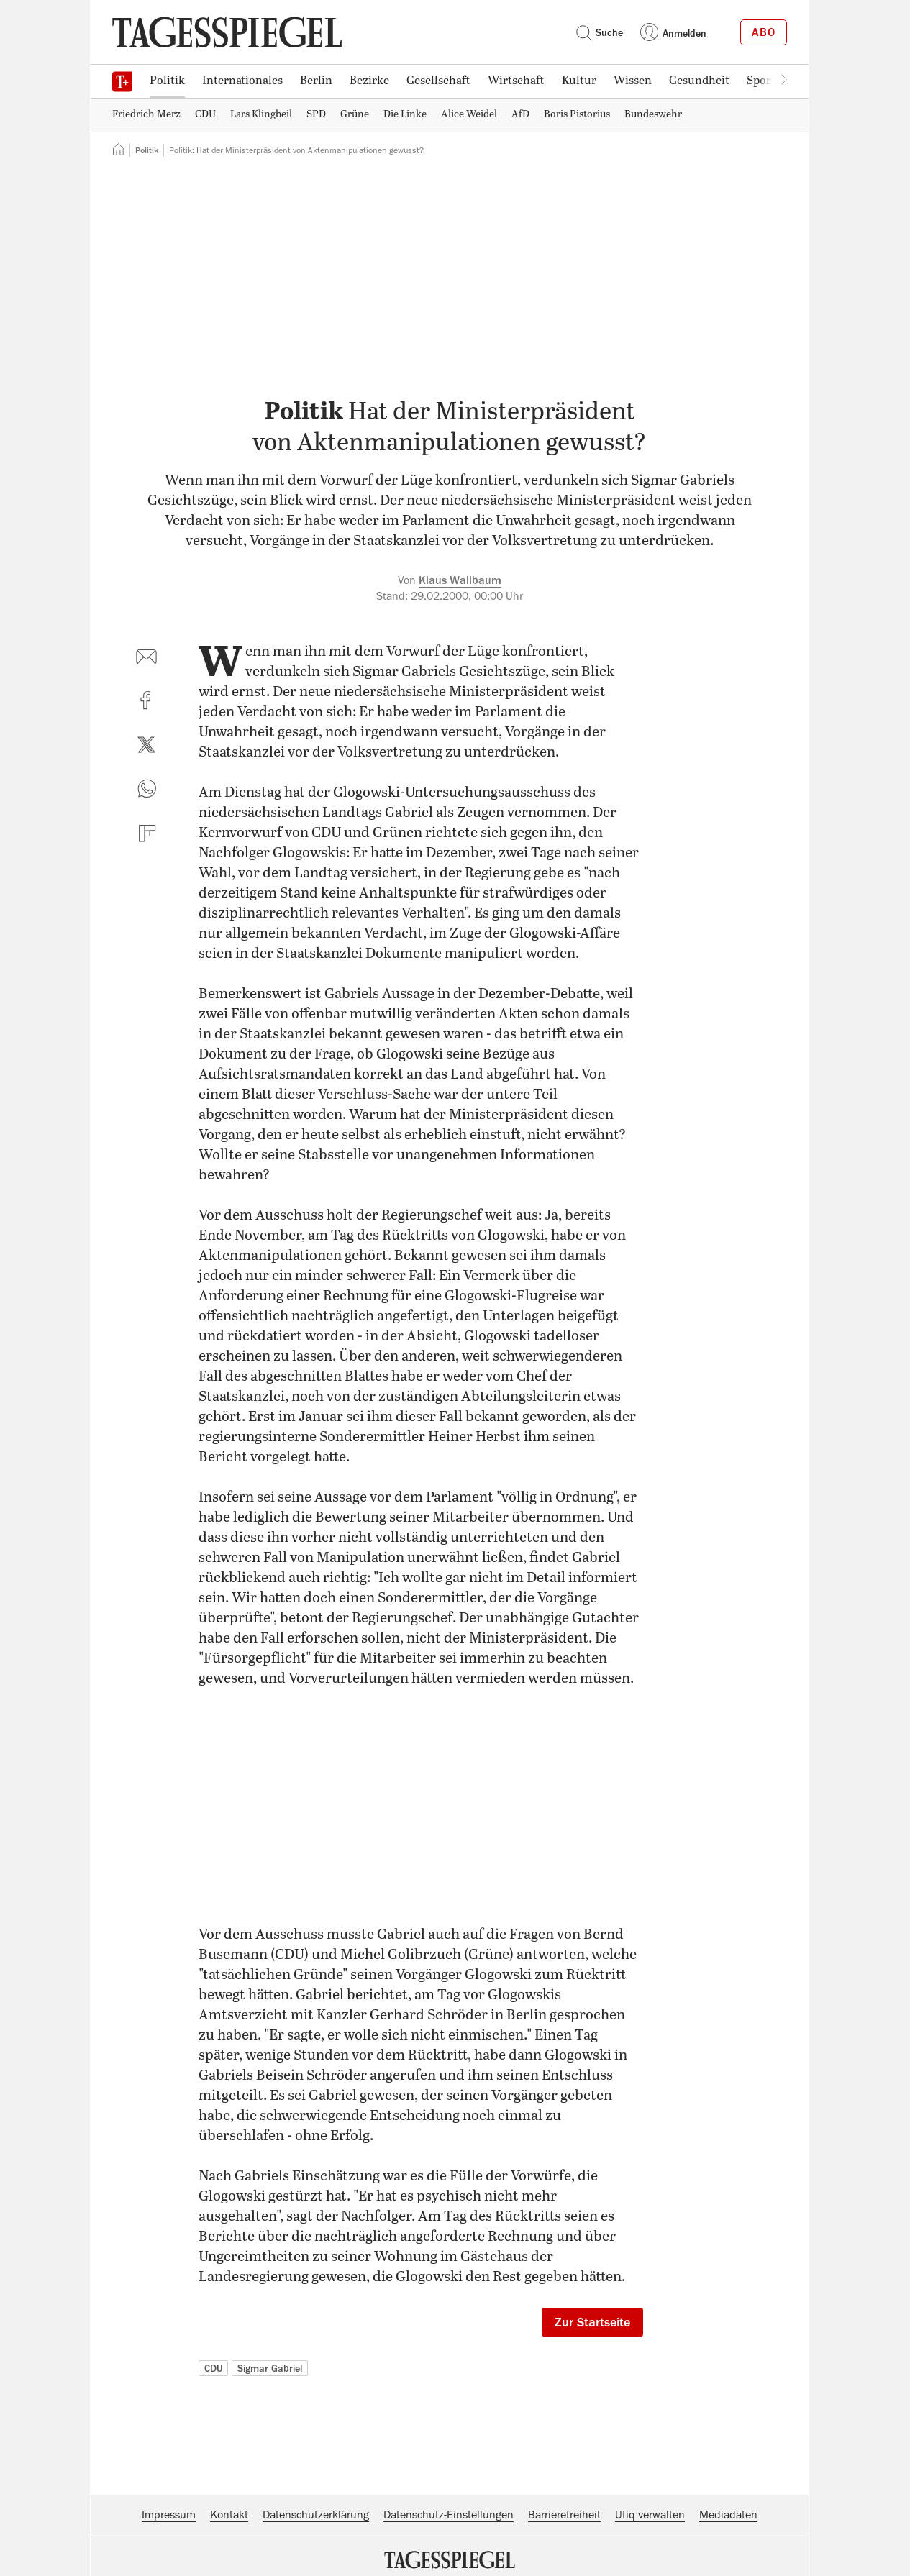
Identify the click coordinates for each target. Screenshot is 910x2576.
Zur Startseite (592, 2322)
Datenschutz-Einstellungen (448, 2515)
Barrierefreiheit (564, 2515)
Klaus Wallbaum (460, 580)
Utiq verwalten (650, 2515)
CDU (213, 2368)
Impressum (169, 2515)
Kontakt (229, 2515)
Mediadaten (728, 2515)
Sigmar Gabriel (269, 2368)
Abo (763, 32)
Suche (599, 32)
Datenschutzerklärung (316, 2515)
